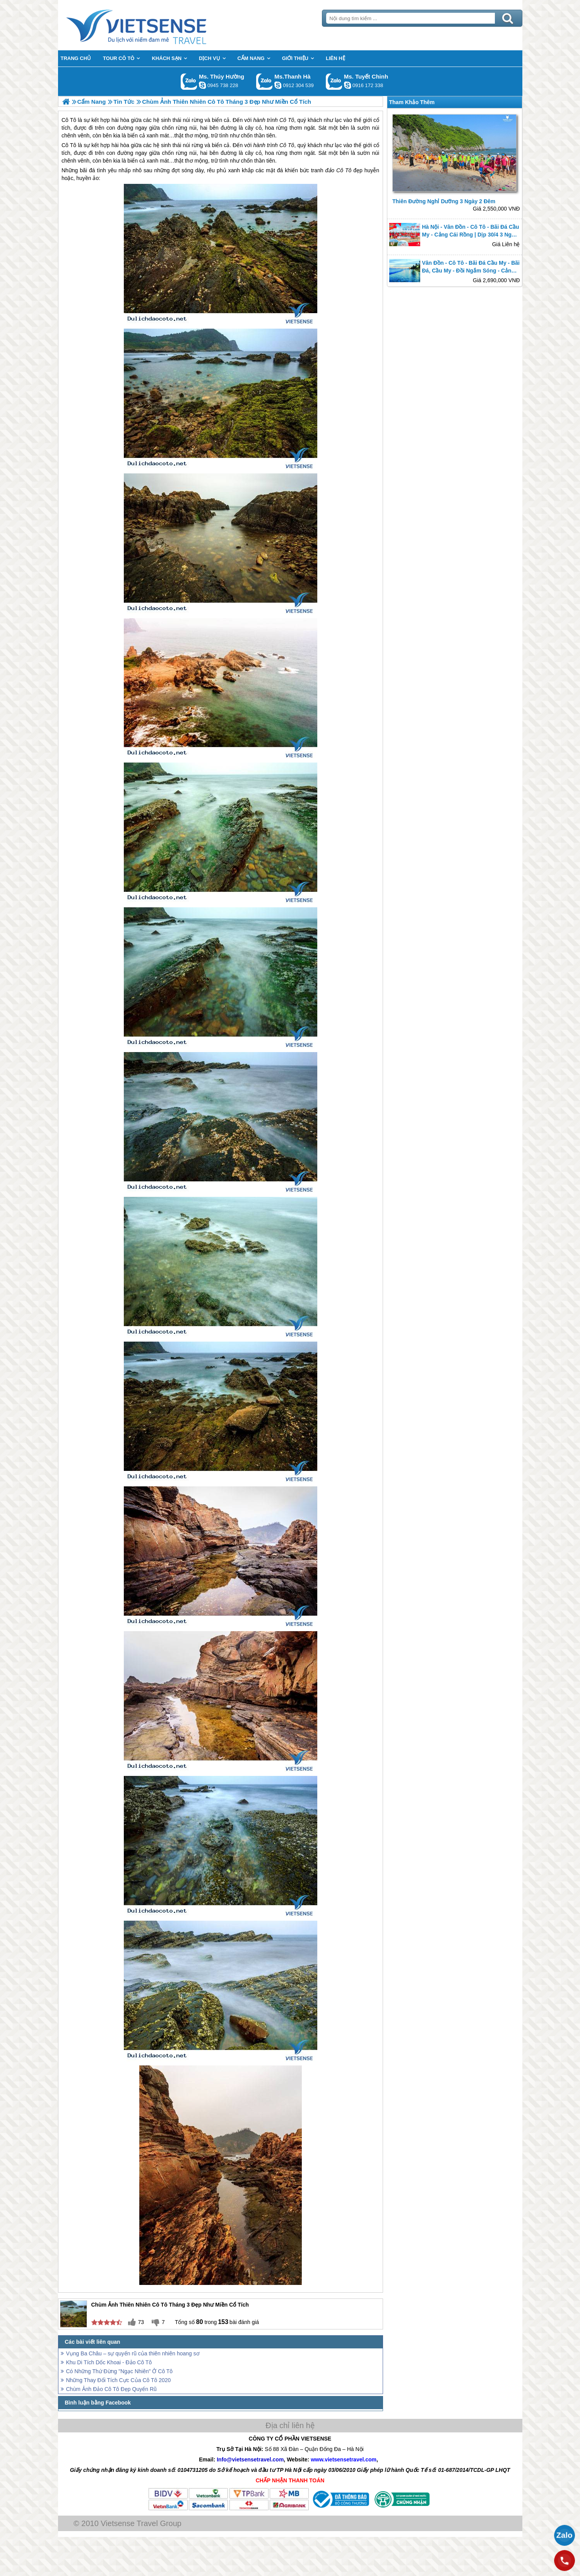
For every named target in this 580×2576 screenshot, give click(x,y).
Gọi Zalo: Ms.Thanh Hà (264, 81)
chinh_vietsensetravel (347, 85)
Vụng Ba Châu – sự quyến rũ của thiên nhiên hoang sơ (133, 2353)
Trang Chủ (155, 25)
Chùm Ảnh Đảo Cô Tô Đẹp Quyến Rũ (111, 2389)
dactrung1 (202, 85)
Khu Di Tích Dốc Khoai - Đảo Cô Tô (109, 2362)
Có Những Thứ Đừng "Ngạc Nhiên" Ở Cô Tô (119, 2371)
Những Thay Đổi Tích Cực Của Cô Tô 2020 (118, 2380)
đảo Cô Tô (338, 170)
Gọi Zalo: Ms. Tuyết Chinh (334, 81)
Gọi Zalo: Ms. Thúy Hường (189, 81)
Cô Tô (69, 145)
